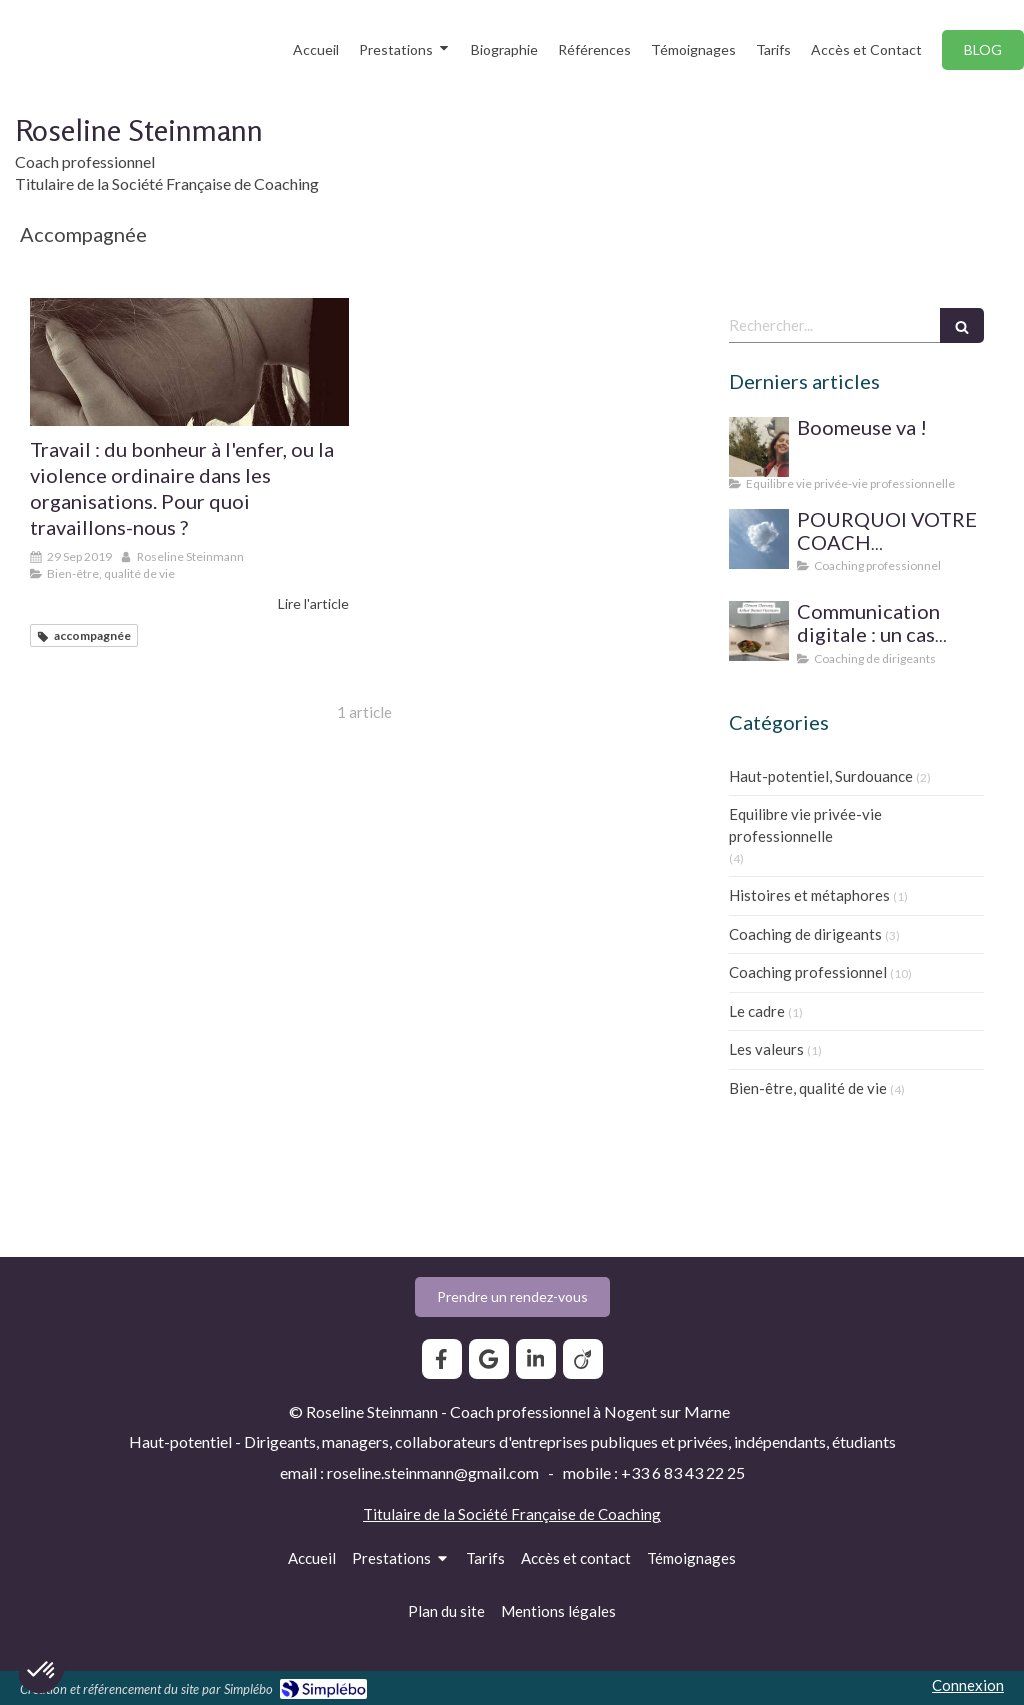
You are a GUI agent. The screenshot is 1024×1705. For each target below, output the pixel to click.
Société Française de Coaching (559, 1514)
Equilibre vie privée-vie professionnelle (805, 824)
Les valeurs (766, 1049)
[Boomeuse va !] (759, 447)
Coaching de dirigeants (805, 934)
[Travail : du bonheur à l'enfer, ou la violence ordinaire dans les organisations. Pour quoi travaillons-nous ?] (189, 362)
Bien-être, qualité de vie (808, 1088)
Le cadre (757, 1011)
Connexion (968, 1685)
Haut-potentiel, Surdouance (821, 776)
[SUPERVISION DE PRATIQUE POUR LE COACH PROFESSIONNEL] (759, 539)
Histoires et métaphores (809, 895)
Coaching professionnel (808, 972)
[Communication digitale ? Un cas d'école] (759, 631)
